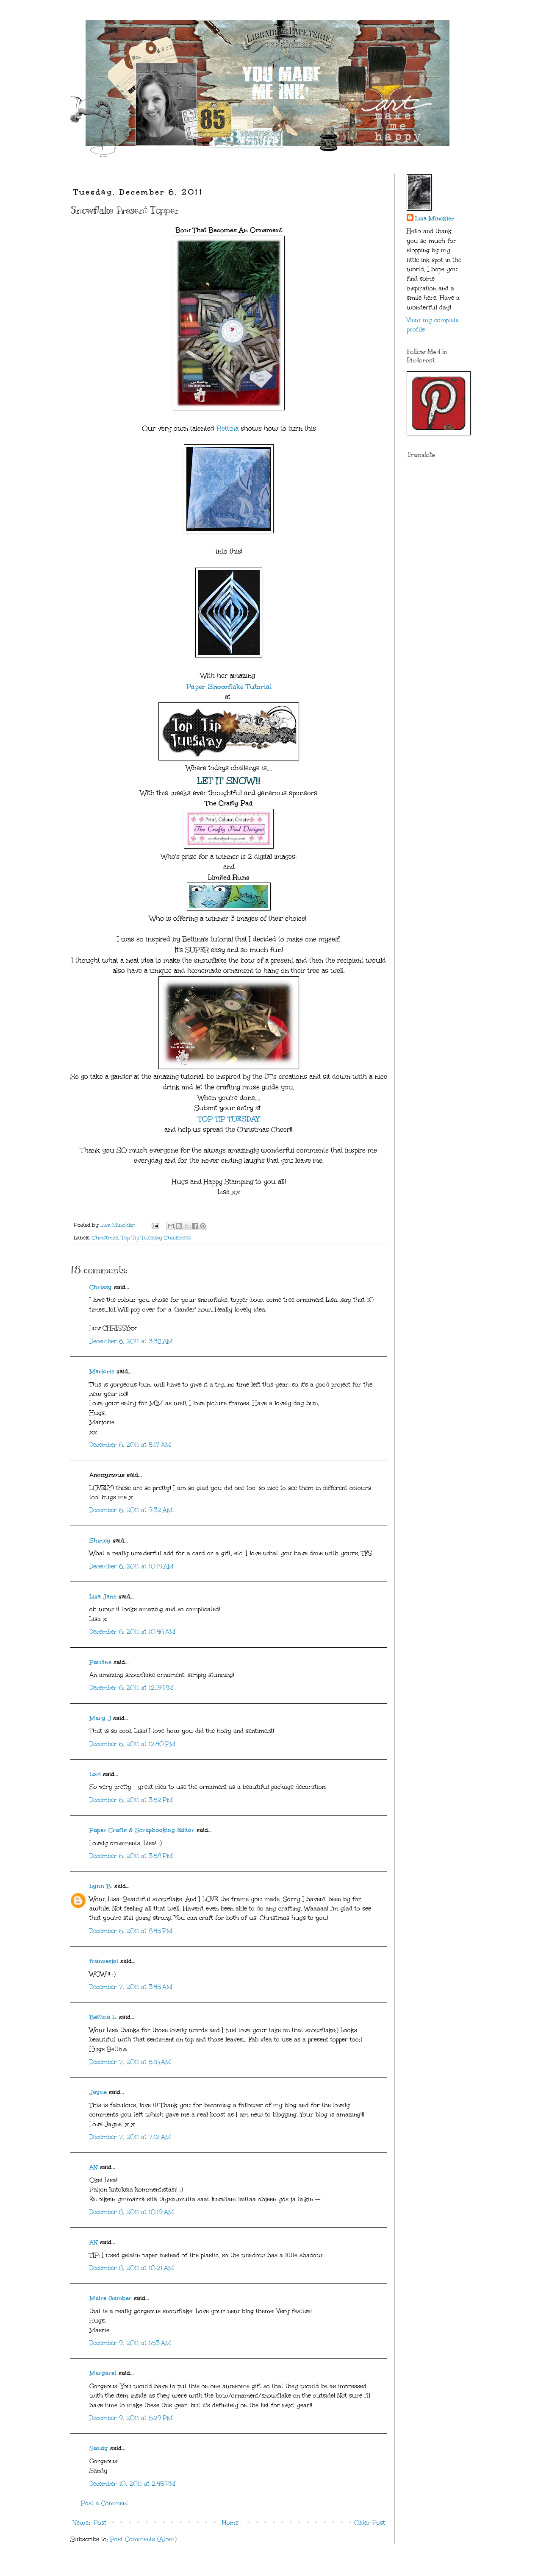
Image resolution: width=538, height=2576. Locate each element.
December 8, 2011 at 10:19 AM (131, 2212)
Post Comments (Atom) (143, 2539)
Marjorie (101, 1371)
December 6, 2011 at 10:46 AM (132, 1632)
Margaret (102, 2373)
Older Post (369, 2523)
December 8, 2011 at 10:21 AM (131, 2268)
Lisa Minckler (434, 218)
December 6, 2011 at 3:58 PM (131, 1856)
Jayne (98, 2092)
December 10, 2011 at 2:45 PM (132, 2484)
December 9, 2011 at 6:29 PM (131, 2418)
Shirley (100, 1541)
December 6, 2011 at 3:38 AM (131, 1341)
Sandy (98, 2448)
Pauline (100, 1662)
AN (93, 2167)
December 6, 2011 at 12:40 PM (132, 1744)
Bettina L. (103, 2017)
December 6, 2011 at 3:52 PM (131, 1800)
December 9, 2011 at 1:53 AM (130, 2343)
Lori (95, 1774)
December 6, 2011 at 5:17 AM (130, 1445)
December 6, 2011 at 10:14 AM (131, 1566)
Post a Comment (104, 2503)
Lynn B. (100, 1886)
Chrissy (100, 1287)
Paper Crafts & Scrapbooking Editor (141, 1830)
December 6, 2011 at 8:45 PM (130, 1931)
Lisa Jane (102, 1597)
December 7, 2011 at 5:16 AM (130, 2062)
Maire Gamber (110, 2298)
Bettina (227, 428)
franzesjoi (103, 1961)
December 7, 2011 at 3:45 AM (130, 1987)
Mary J (100, 1718)
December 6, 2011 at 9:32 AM (131, 1510)
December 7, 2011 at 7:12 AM (130, 2137)
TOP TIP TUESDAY (228, 1118)
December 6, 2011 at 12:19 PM (131, 1688)
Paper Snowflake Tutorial (229, 686)
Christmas (105, 1237)
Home (230, 2523)
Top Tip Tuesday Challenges (156, 1237)
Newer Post (89, 2523)
